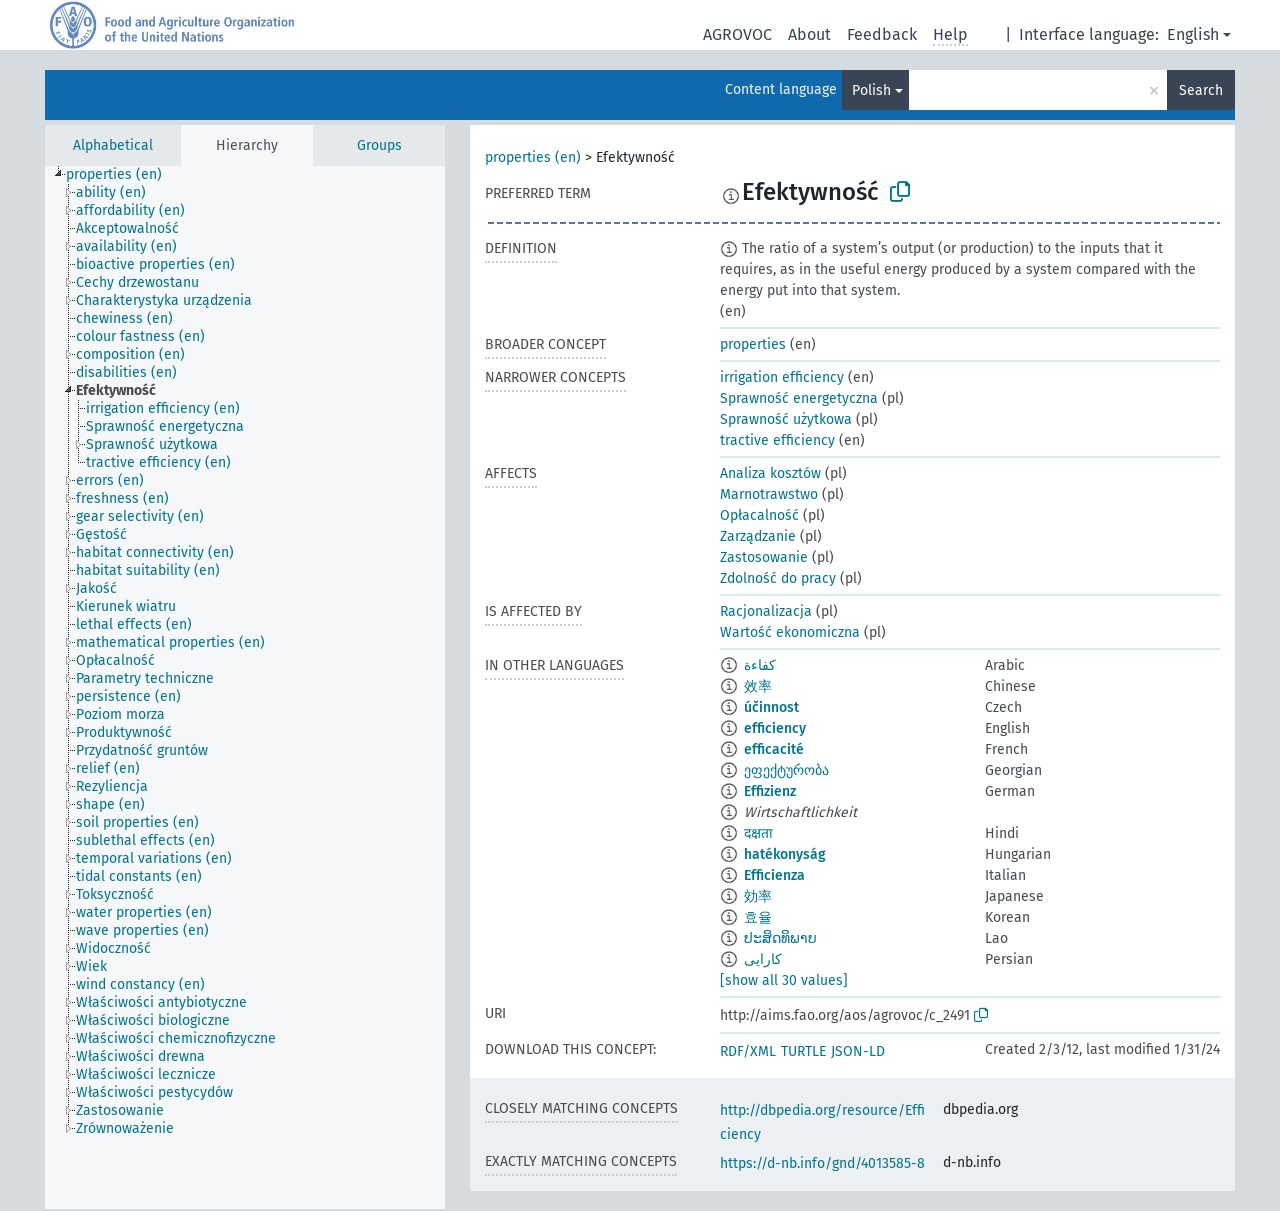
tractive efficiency (777, 440)
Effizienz (770, 791)
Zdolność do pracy (778, 578)
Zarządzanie (758, 536)
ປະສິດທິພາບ (780, 938)
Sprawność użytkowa (786, 419)
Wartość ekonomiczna (790, 632)
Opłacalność (759, 515)
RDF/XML (748, 1051)
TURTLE (803, 1051)
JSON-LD (858, 1051)
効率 (758, 896)
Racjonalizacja (766, 611)
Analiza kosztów (770, 473)
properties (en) (533, 157)
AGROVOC (737, 34)
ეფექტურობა (786, 770)
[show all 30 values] (784, 980)
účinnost (771, 707)
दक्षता (758, 833)
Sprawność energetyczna (799, 398)
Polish (871, 90)
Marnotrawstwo (769, 494)
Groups (379, 145)
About (809, 34)
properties (753, 344)
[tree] (245, 687)
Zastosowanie (764, 557)
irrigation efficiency (782, 377)
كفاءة (760, 665)
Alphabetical (113, 145)
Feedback (882, 34)
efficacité (774, 749)
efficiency (775, 728)
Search (1201, 90)
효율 (758, 917)
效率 (758, 686)
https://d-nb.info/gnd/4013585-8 (822, 1163)
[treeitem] (122, 175)
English (1193, 34)
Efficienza (774, 875)
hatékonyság (785, 854)
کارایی (763, 959)
